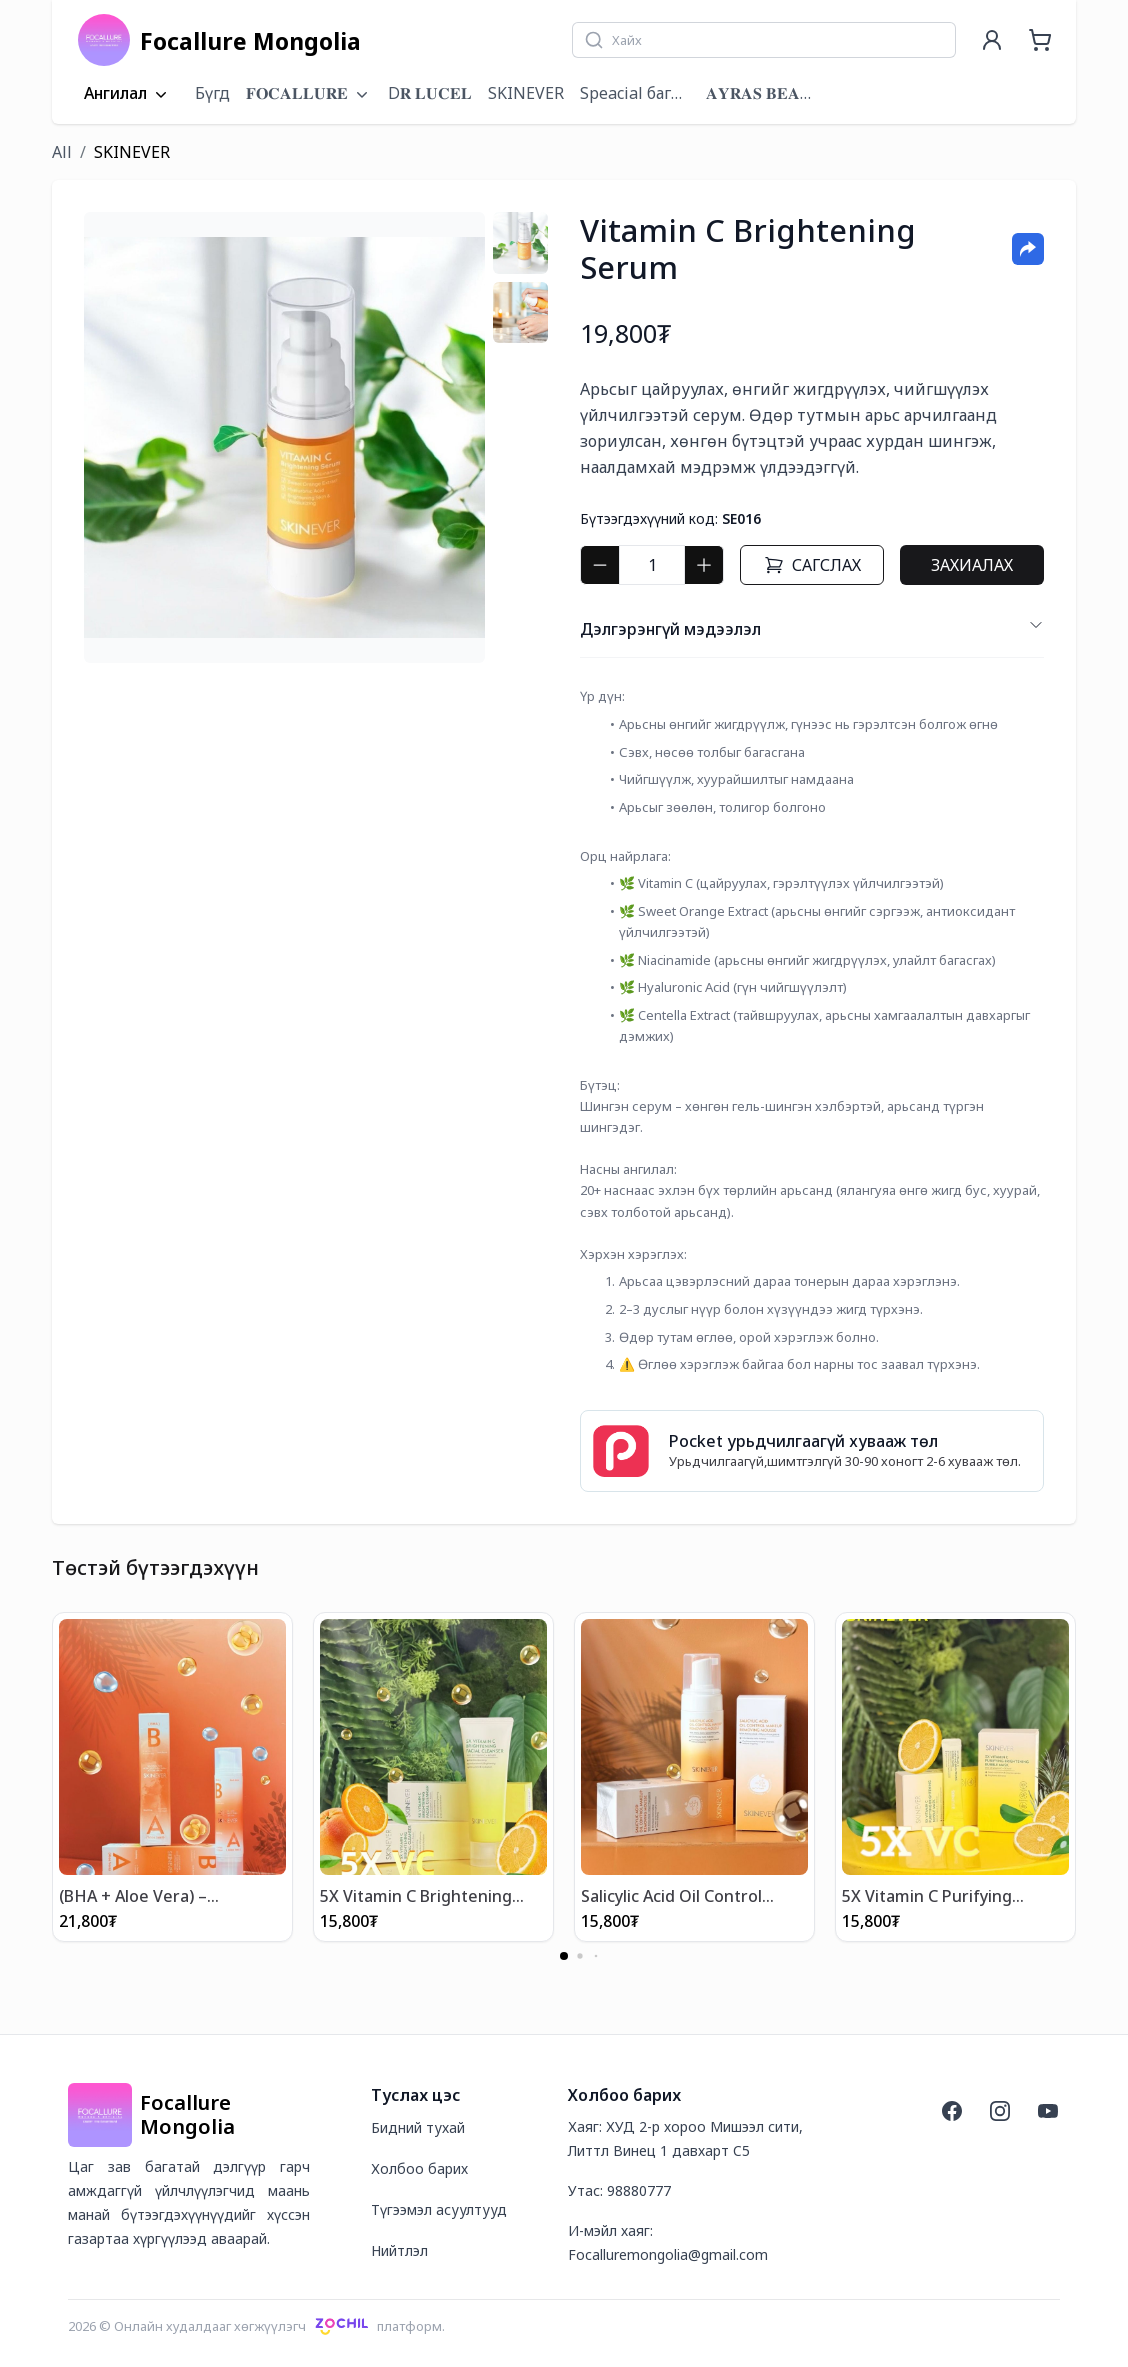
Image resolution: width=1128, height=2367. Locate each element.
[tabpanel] (284, 437)
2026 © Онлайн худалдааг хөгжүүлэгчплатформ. (256, 2325)
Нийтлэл (399, 2249)
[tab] (520, 243)
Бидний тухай (418, 2126)
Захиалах (972, 565)
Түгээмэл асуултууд (439, 2208)
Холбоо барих (419, 2167)
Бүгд (212, 93)
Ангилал (127, 94)
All (62, 152)
